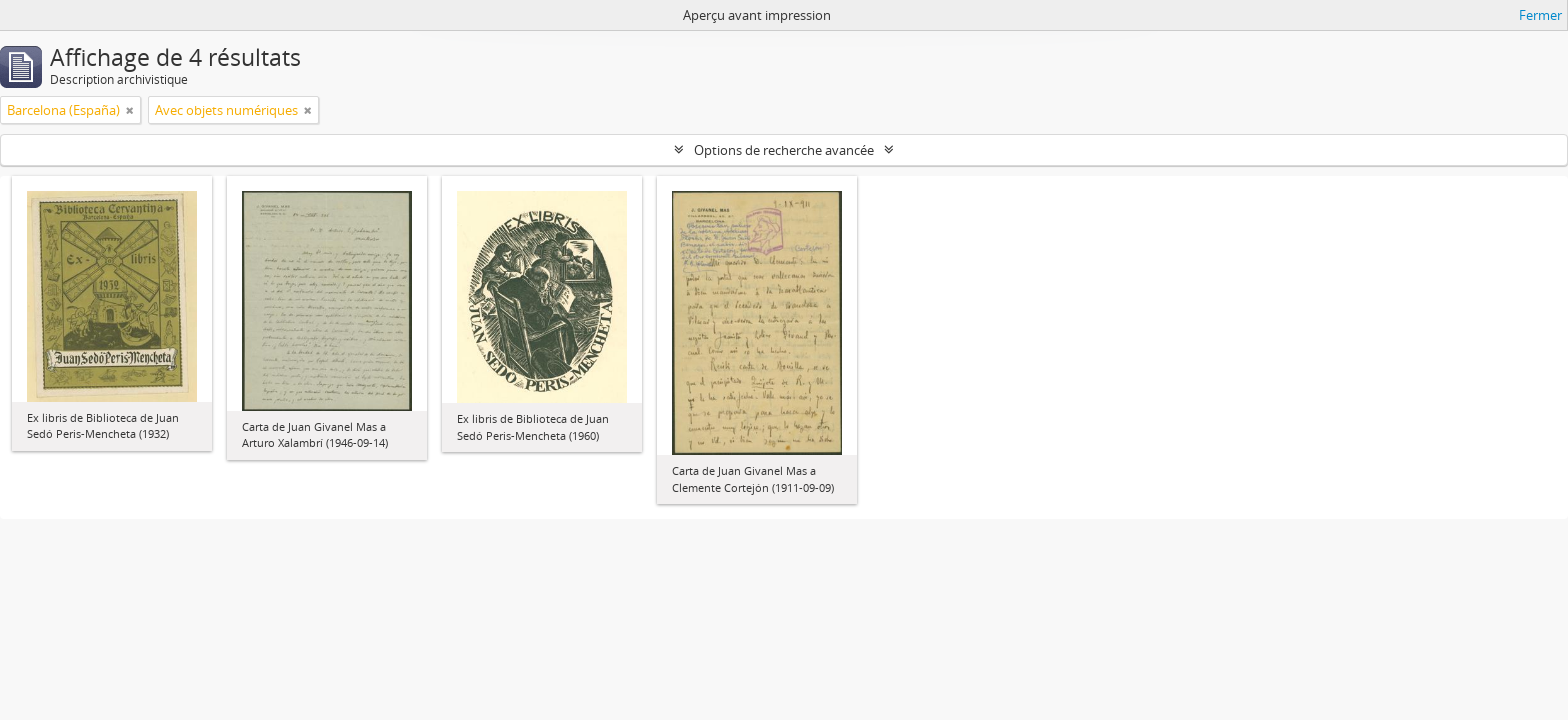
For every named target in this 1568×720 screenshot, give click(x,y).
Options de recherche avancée (784, 150)
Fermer (1540, 15)
